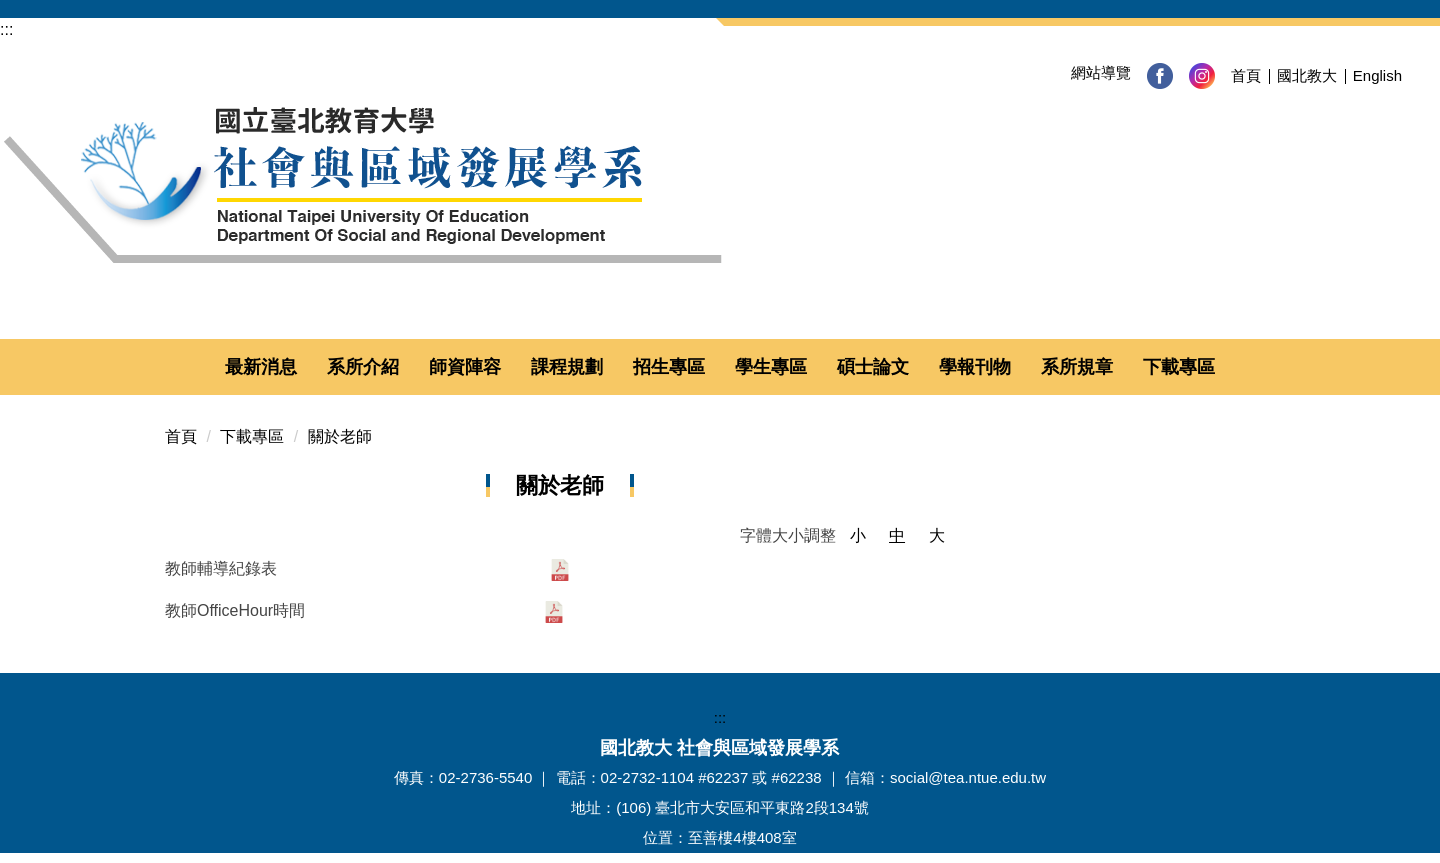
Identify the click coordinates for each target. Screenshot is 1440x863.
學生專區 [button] (771, 367)
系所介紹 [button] (363, 367)
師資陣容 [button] (465, 367)
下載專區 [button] (1179, 367)
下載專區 (252, 436)
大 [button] (937, 535)
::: (6, 29)
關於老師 (340, 436)
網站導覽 (1101, 72)
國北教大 (1307, 75)
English (1377, 75)
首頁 (1246, 75)
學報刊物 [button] (975, 367)
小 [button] (858, 535)
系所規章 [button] (1077, 367)
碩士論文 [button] (873, 367)
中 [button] (897, 535)
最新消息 (261, 367)
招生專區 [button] (669, 367)
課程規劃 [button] (567, 367)
